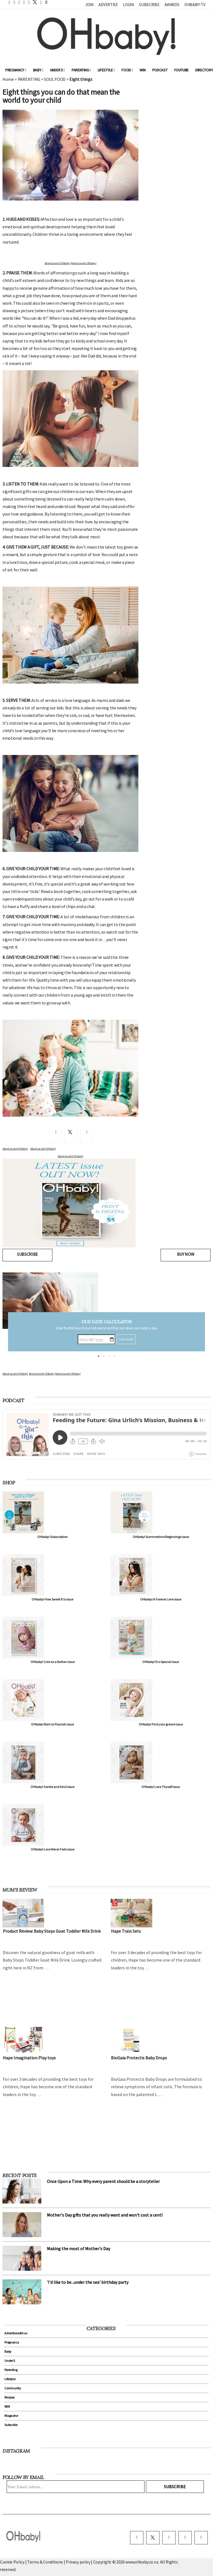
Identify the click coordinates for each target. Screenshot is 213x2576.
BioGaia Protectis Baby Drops (139, 2057)
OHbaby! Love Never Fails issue (52, 1849)
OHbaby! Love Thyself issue (160, 1787)
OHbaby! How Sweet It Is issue (52, 1599)
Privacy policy (78, 2562)
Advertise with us (15, 2333)
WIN (142, 69)
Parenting (81, 69)
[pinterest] (185, 2537)
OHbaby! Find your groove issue (161, 1724)
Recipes (9, 2397)
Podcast (160, 69)
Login (128, 4)
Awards (171, 4)
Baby (38, 69)
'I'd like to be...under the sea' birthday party (87, 2282)
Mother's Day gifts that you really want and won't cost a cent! (105, 2215)
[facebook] (136, 2537)
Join (89, 4)
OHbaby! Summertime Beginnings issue (161, 1537)
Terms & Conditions (45, 2562)
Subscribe (149, 4)
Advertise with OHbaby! (15, 1373)
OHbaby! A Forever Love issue (160, 1599)
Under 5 (57, 69)
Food (127, 69)
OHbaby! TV (195, 4)
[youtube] (201, 2537)
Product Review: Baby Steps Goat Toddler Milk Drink (52, 1931)
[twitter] (33, 2)
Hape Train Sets (126, 1931)
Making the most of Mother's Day (78, 2248)
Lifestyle (106, 69)
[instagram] (169, 2537)
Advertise (108, 4)
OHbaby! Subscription (52, 1537)
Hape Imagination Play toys (29, 2057)
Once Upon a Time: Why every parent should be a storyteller (103, 2181)
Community (12, 2388)
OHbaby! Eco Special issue (160, 1662)
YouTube (181, 69)
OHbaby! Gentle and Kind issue (52, 1787)
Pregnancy (15, 69)
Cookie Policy (12, 2562)
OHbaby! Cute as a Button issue (53, 1662)
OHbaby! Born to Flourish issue (52, 1724)
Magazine (11, 2416)
